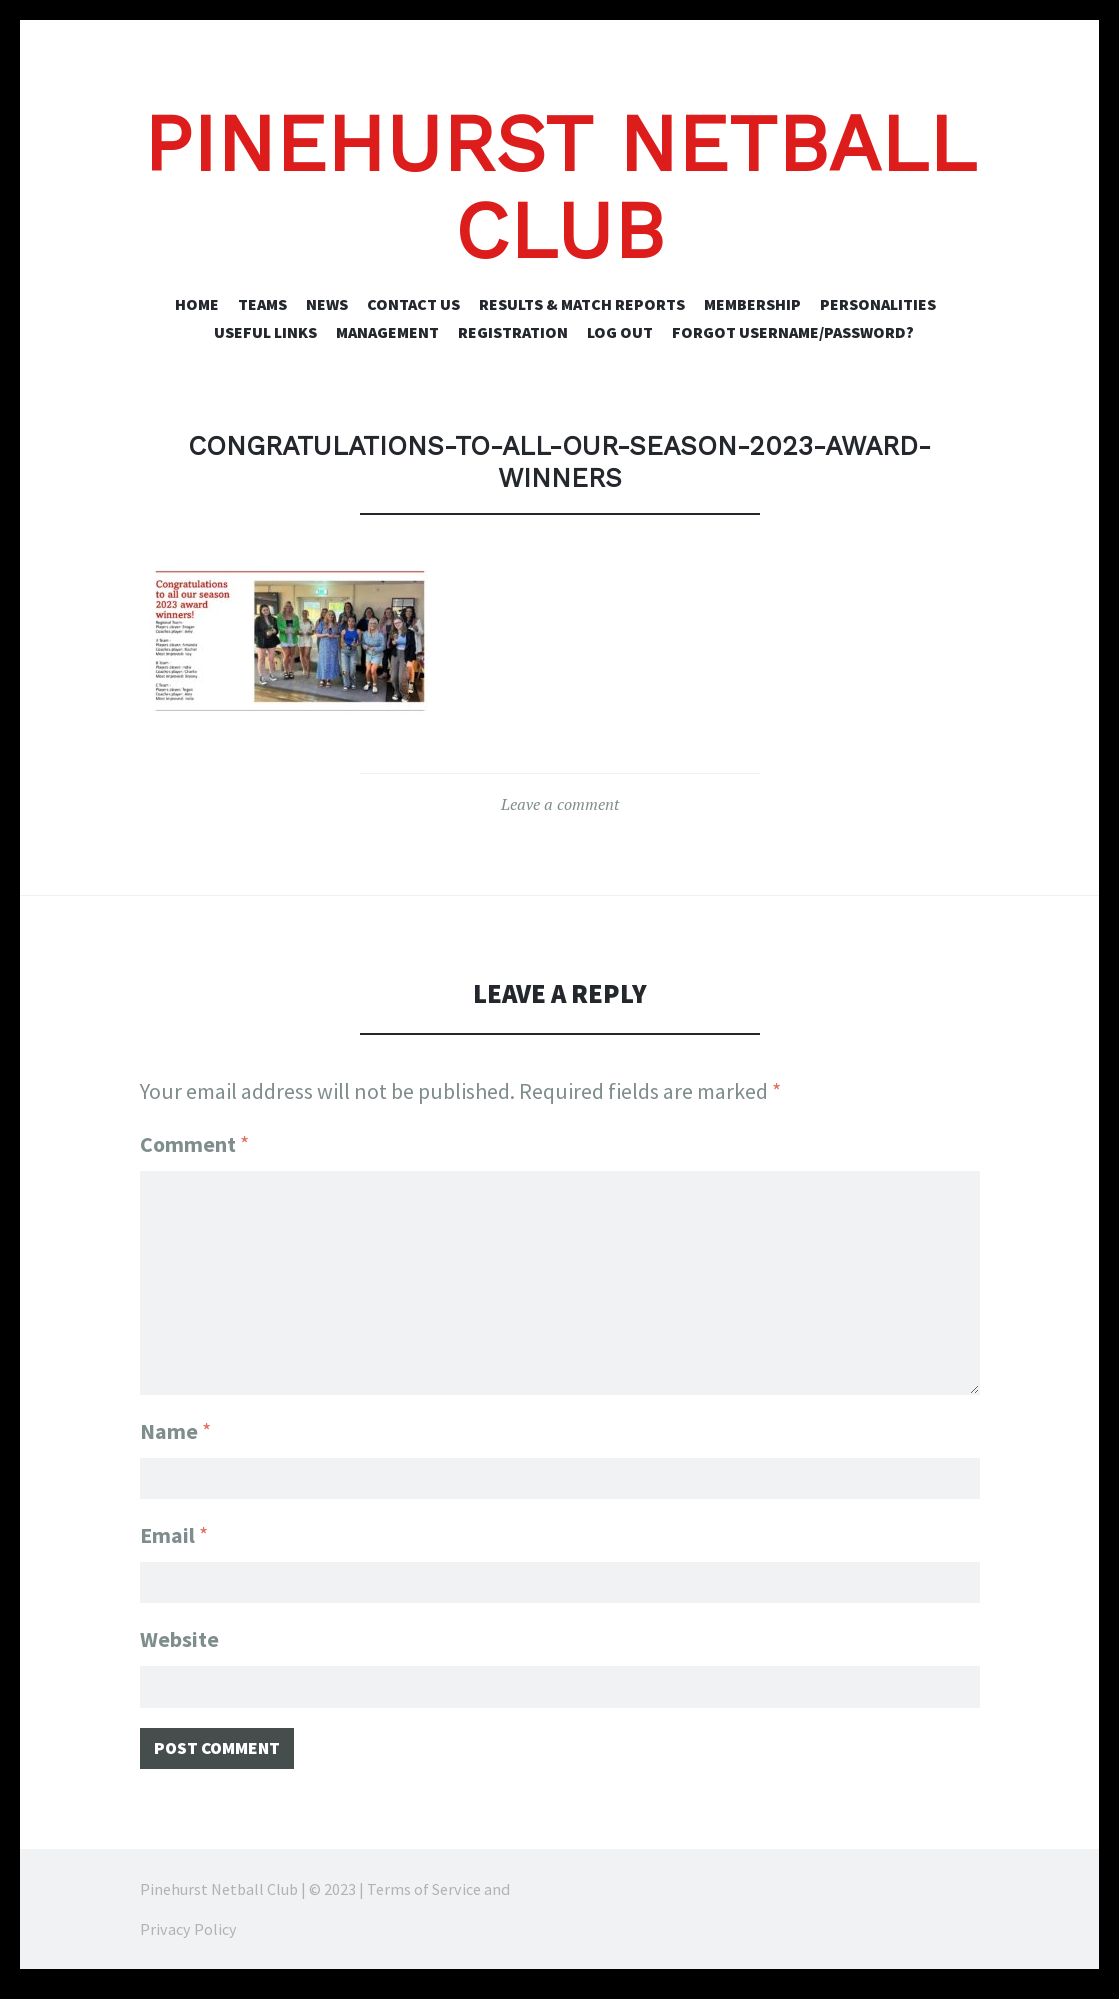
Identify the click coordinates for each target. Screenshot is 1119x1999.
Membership (752, 304)
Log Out (620, 332)
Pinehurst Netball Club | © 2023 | (253, 1899)
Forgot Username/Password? (793, 332)
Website (179, 1640)
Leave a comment (560, 804)
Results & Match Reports (582, 304)
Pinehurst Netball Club (559, 187)
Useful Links (265, 332)
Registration (513, 332)
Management (387, 332)
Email (174, 1531)
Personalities (878, 304)
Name (175, 1422)
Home (197, 304)
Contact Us (413, 304)
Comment (194, 1144)
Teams (262, 304)
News (327, 304)
